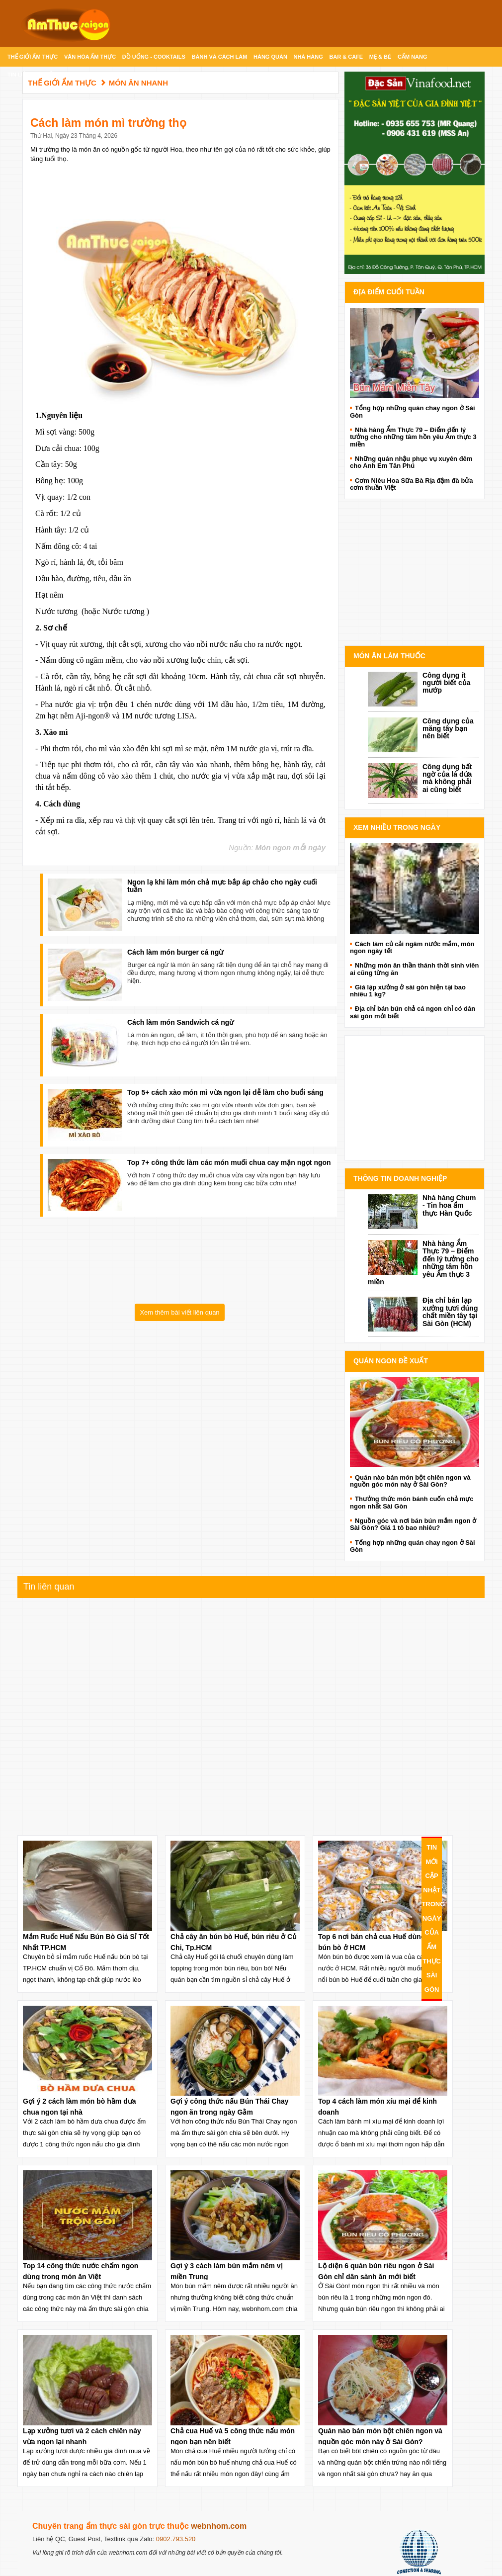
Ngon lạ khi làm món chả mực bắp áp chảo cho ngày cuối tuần (222, 885)
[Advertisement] (414, 1098)
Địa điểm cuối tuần (388, 292)
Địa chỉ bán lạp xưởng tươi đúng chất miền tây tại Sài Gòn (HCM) (450, 1311)
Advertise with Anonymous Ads (414, 635)
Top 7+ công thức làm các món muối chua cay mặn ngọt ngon (229, 1162)
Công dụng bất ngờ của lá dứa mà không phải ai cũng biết (447, 778)
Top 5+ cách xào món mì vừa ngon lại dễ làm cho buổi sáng (225, 1092)
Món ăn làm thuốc (389, 656)
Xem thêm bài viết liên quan (179, 1312)
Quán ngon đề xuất (390, 1361)
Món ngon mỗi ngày (290, 847)
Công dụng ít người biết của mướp (446, 683)
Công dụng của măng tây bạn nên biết (448, 728)
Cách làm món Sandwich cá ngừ (180, 1022)
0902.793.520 (176, 2539)
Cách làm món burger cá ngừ (175, 952)
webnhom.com (219, 2526)
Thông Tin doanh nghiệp (400, 1178)
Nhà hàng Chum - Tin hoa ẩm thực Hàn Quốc (449, 1205)
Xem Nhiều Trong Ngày (396, 827)
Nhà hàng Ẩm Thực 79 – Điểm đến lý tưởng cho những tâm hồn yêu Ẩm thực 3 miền (423, 1263)
